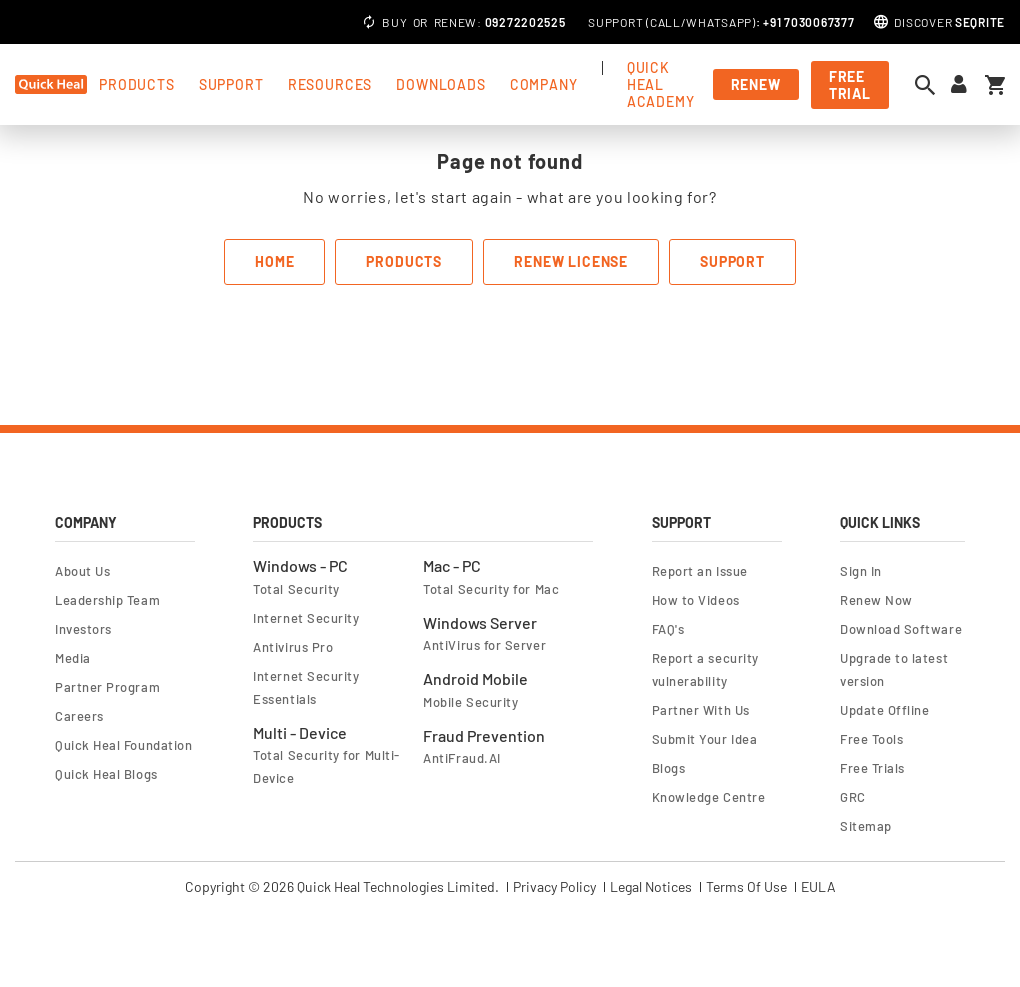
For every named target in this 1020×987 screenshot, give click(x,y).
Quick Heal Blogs (106, 774)
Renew (456, 22)
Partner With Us (701, 710)
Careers (79, 716)
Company (544, 84)
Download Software (901, 629)
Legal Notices (651, 887)
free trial (850, 85)
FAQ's (668, 629)
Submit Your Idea (705, 739)
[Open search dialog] (930, 85)
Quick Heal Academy (661, 84)
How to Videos (696, 600)
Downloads (441, 84)
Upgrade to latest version (894, 669)
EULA (818, 887)
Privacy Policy (554, 887)
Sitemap (866, 826)
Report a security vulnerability (705, 669)
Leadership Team (107, 600)
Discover (949, 22)
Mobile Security (470, 702)
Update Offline (885, 710)
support (231, 84)
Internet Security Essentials (306, 687)
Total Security (296, 589)
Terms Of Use (746, 887)
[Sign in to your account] (959, 84)
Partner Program (107, 687)
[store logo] (51, 85)
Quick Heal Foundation (123, 745)
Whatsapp (719, 22)
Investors (83, 629)
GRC (853, 797)
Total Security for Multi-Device (326, 766)
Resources (330, 84)
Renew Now (876, 600)
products (137, 84)
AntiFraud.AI (461, 758)
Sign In (861, 571)
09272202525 (525, 22)
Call (665, 22)
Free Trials (872, 768)
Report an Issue (700, 571)
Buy (394, 22)
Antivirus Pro (293, 647)
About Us (82, 571)
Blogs (669, 768)
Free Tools (871, 739)
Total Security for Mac (491, 589)
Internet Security (306, 618)
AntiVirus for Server (484, 645)
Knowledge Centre (709, 797)
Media (73, 658)
